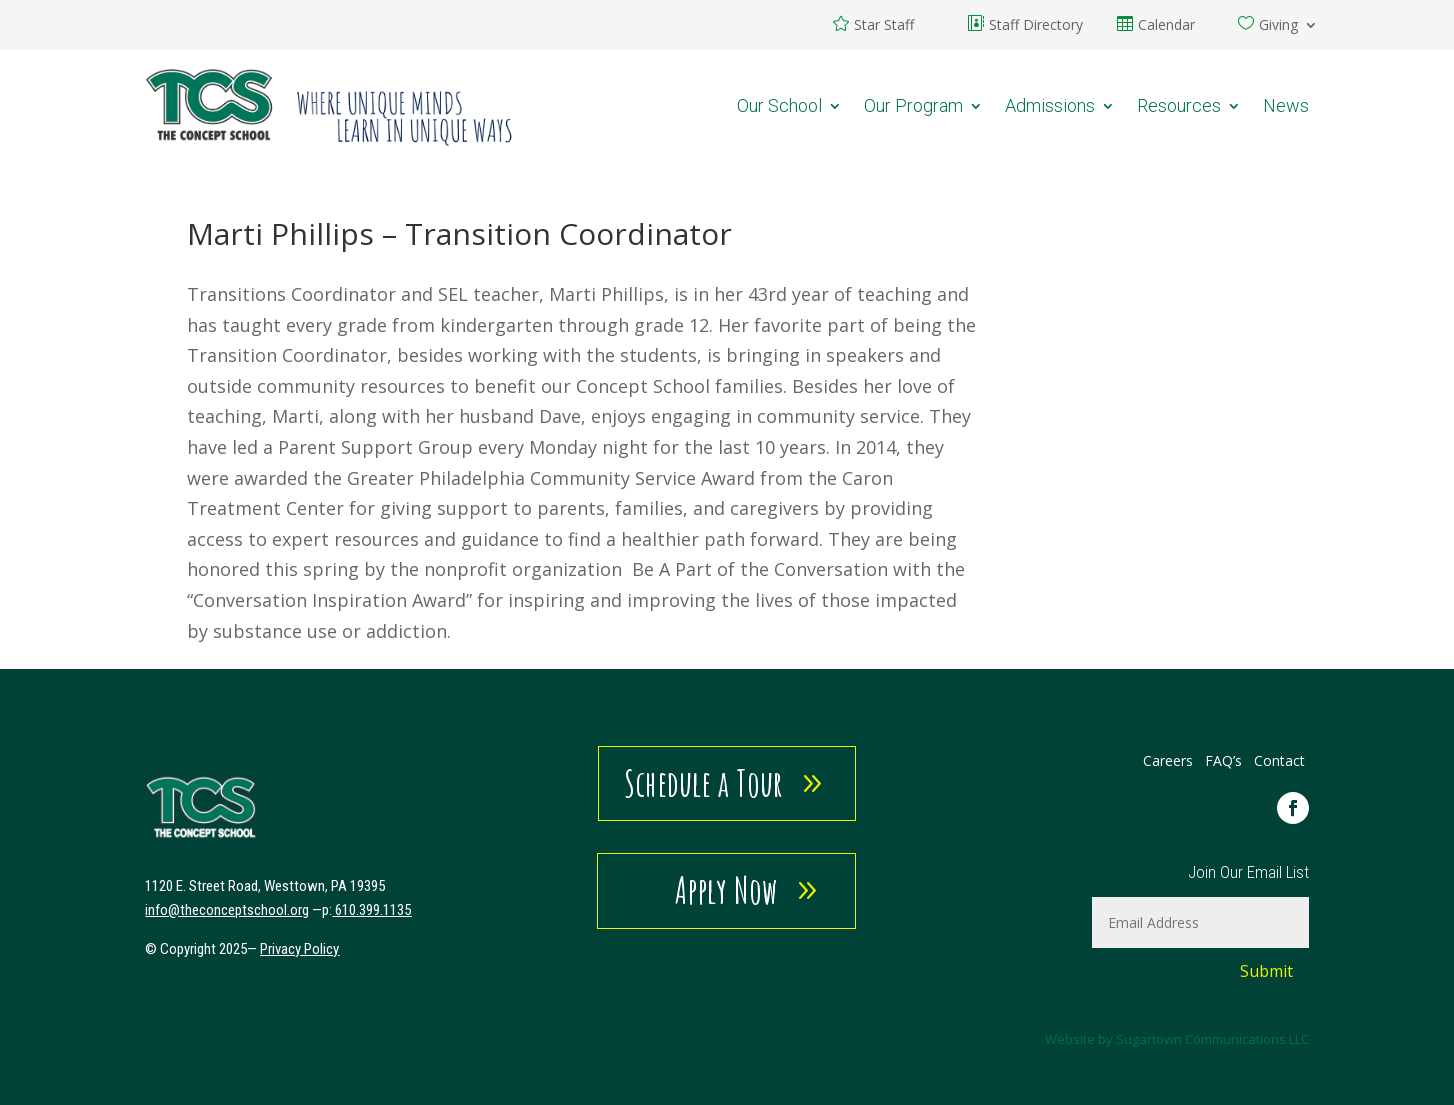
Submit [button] (1266, 971)
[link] (330, 105)
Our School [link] (779, 105)
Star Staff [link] (884, 26)
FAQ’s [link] (1225, 760)
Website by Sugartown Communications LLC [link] (1177, 1039)
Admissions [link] (1050, 105)
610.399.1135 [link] (373, 910)
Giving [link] (1278, 26)
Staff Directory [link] (1036, 26)
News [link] (1286, 105)
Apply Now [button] (726, 890)
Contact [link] (1279, 760)
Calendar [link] (1166, 26)
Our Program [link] (913, 105)
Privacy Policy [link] (299, 949)
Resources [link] (1179, 105)
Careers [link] (1168, 760)
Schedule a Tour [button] (703, 783)
